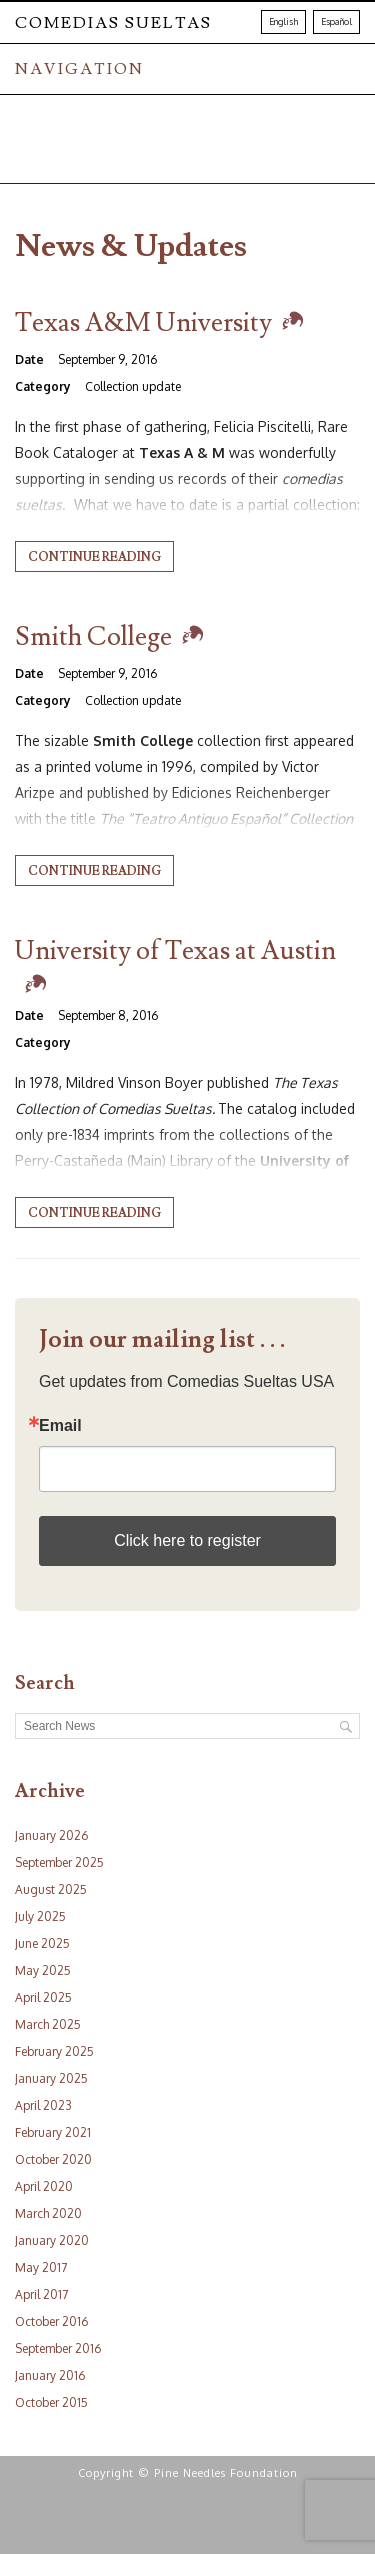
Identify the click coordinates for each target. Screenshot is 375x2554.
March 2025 (48, 2024)
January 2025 (51, 2078)
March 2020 (48, 2213)
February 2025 (54, 2051)
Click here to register (187, 1540)
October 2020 (53, 2159)
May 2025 (43, 1970)
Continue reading (94, 557)
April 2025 (43, 1997)
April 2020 (44, 2186)
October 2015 (51, 2402)
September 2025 (59, 1862)
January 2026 (51, 1835)
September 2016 (58, 2348)
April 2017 (41, 2294)
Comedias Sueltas (113, 23)
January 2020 (52, 2240)
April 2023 (43, 2105)
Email (60, 1426)
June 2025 (42, 1943)
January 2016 (50, 2375)
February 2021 (53, 2132)
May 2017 (41, 2267)
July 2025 (40, 1916)
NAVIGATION (79, 69)
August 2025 (51, 1889)
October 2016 (51, 2321)
